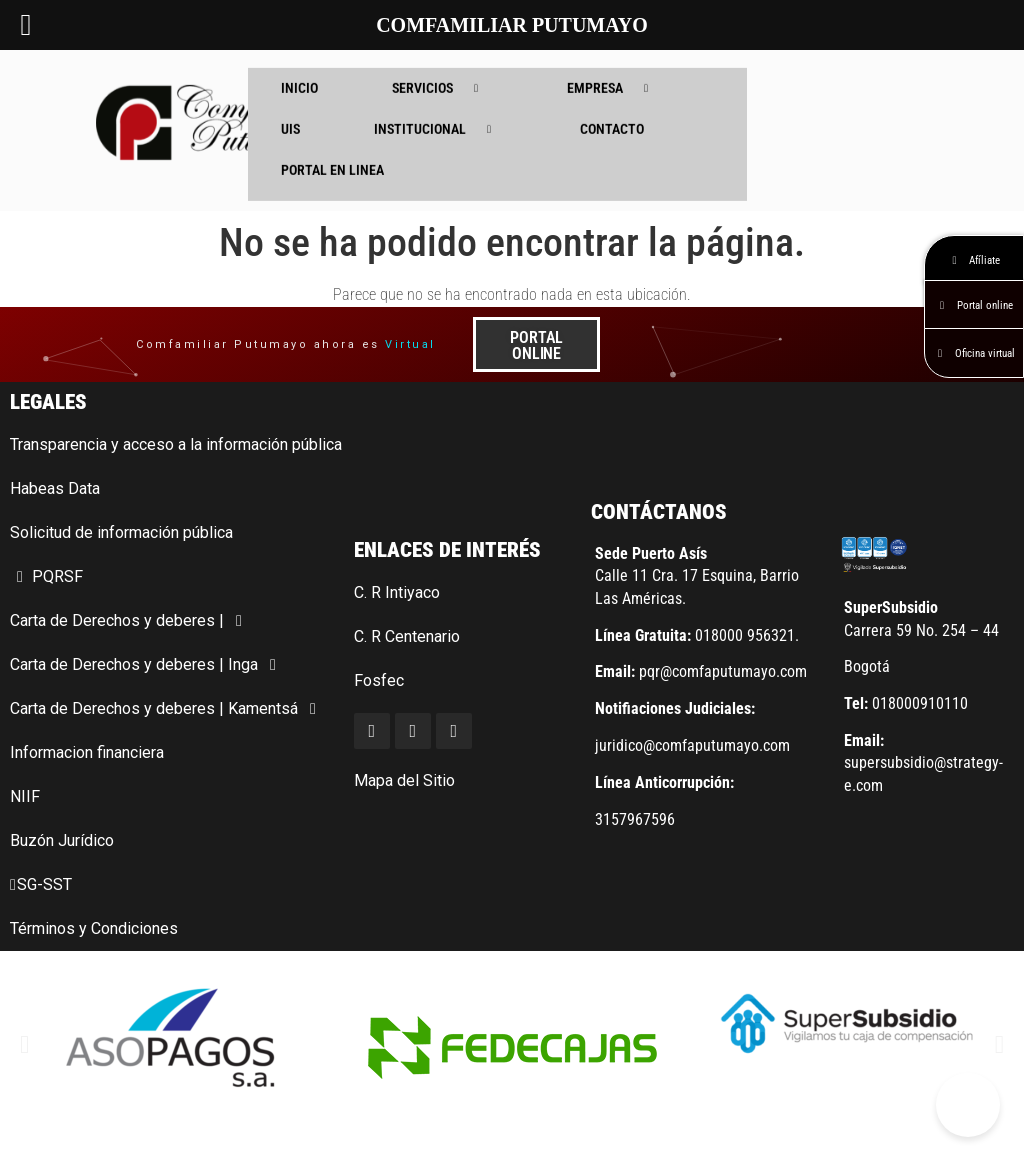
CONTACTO (612, 113)
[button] (24, 1044)
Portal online (974, 305)
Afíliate (974, 260)
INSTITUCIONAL (440, 113)
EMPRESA (615, 72)
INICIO (299, 72)
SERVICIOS (442, 72)
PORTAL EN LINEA (332, 154)
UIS (290, 113)
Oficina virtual (974, 353)
